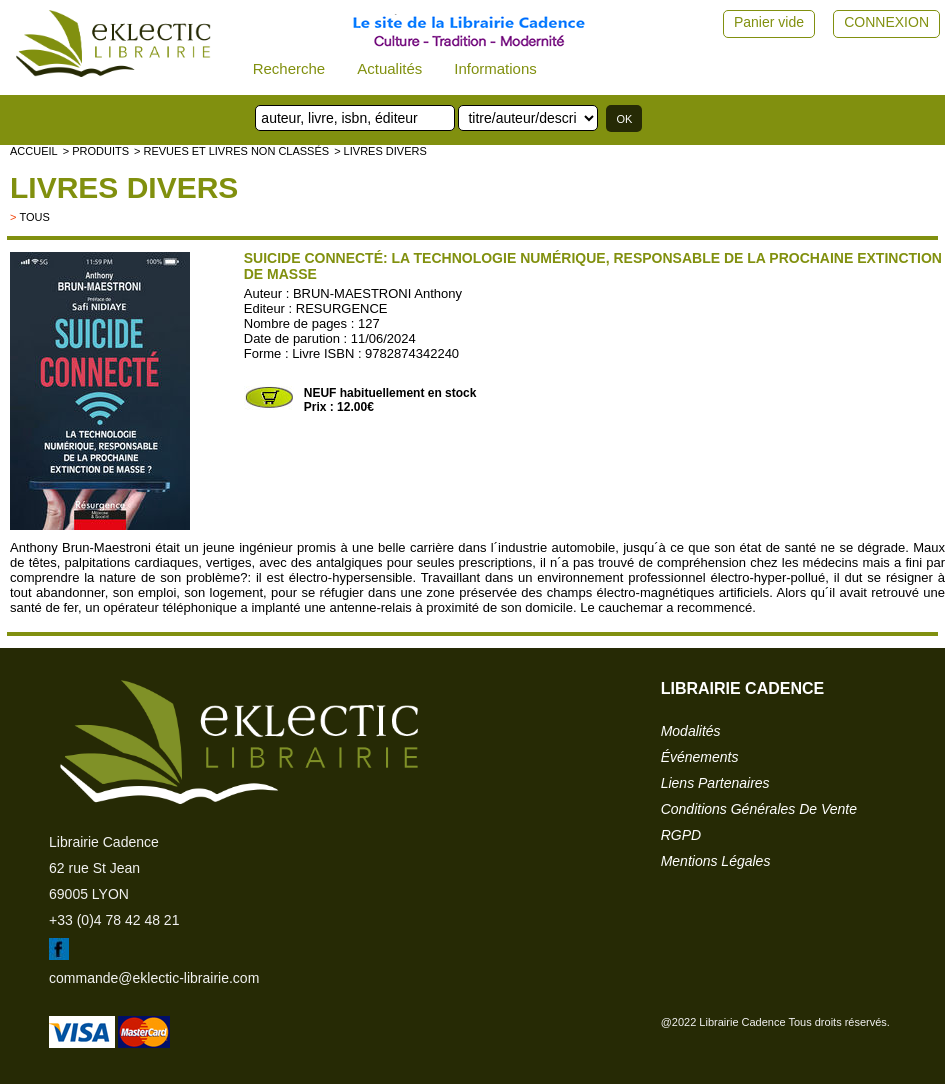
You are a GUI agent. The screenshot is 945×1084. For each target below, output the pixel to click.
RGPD (681, 835)
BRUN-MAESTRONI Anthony (377, 293)
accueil (34, 151)
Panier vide (769, 22)
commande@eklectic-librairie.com (154, 978)
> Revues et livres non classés (231, 151)
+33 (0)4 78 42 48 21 (114, 920)
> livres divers (380, 151)
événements (700, 757)
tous (34, 217)
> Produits (96, 151)
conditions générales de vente (759, 809)
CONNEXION (886, 22)
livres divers (124, 187)
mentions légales (716, 861)
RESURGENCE (342, 308)
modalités (691, 731)
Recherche (289, 68)
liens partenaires (715, 783)
